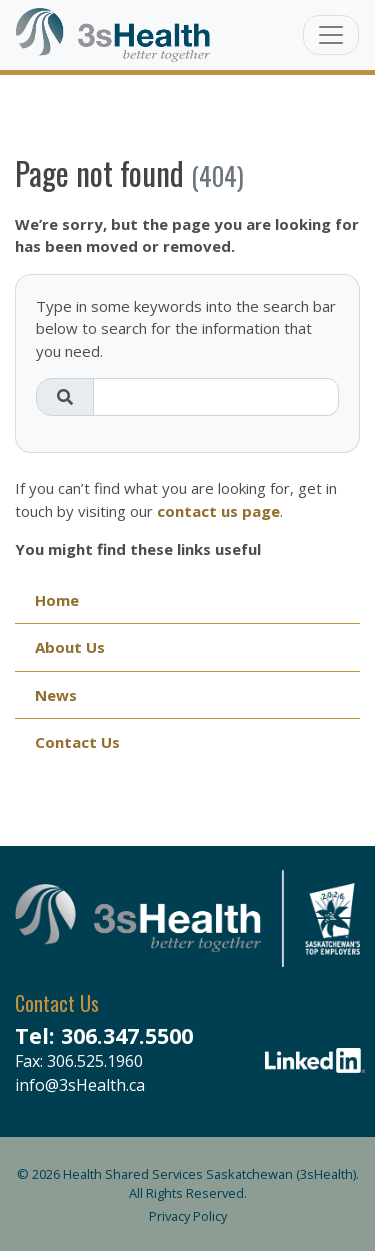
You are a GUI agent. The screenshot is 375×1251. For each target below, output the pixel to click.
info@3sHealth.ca (80, 1085)
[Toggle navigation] (331, 35)
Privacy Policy (188, 1216)
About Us (70, 647)
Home (57, 600)
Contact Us (77, 742)
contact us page (218, 511)
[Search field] (216, 397)
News (56, 695)
